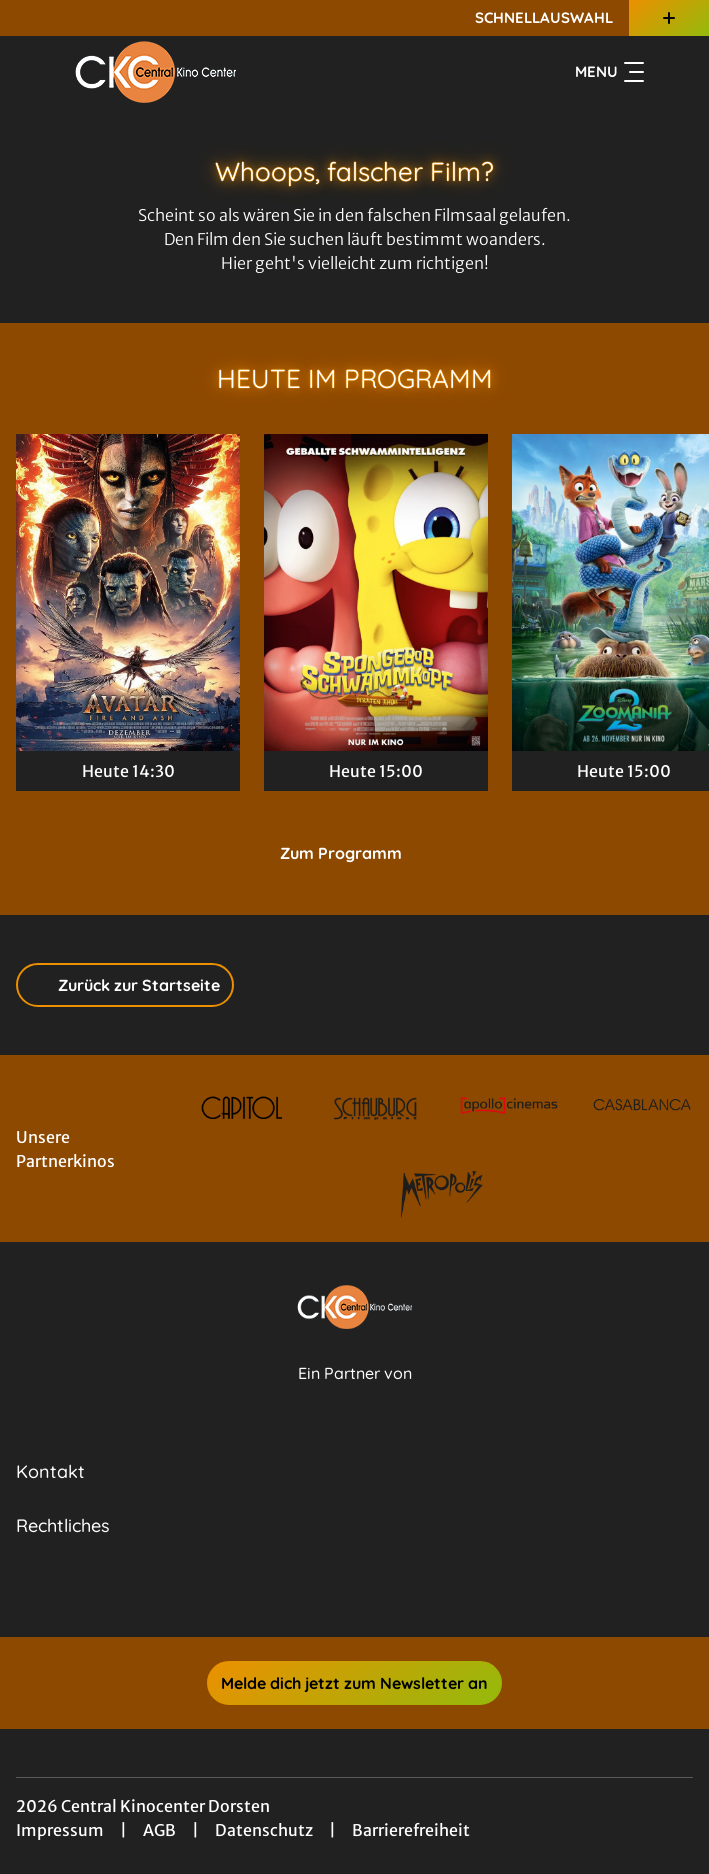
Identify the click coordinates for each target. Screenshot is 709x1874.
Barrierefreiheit (411, 1830)
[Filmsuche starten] (673, 72)
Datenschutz (264, 1830)
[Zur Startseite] (156, 72)
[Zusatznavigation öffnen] (669, 18)
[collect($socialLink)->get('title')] (333, 1593)
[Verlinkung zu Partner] (241, 1107)
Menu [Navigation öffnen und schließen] (609, 72)
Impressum (60, 1830)
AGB (159, 1830)
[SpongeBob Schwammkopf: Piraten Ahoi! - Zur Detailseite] (376, 592)
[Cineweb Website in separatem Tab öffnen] (355, 1394)
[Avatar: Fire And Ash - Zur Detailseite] (128, 592)
